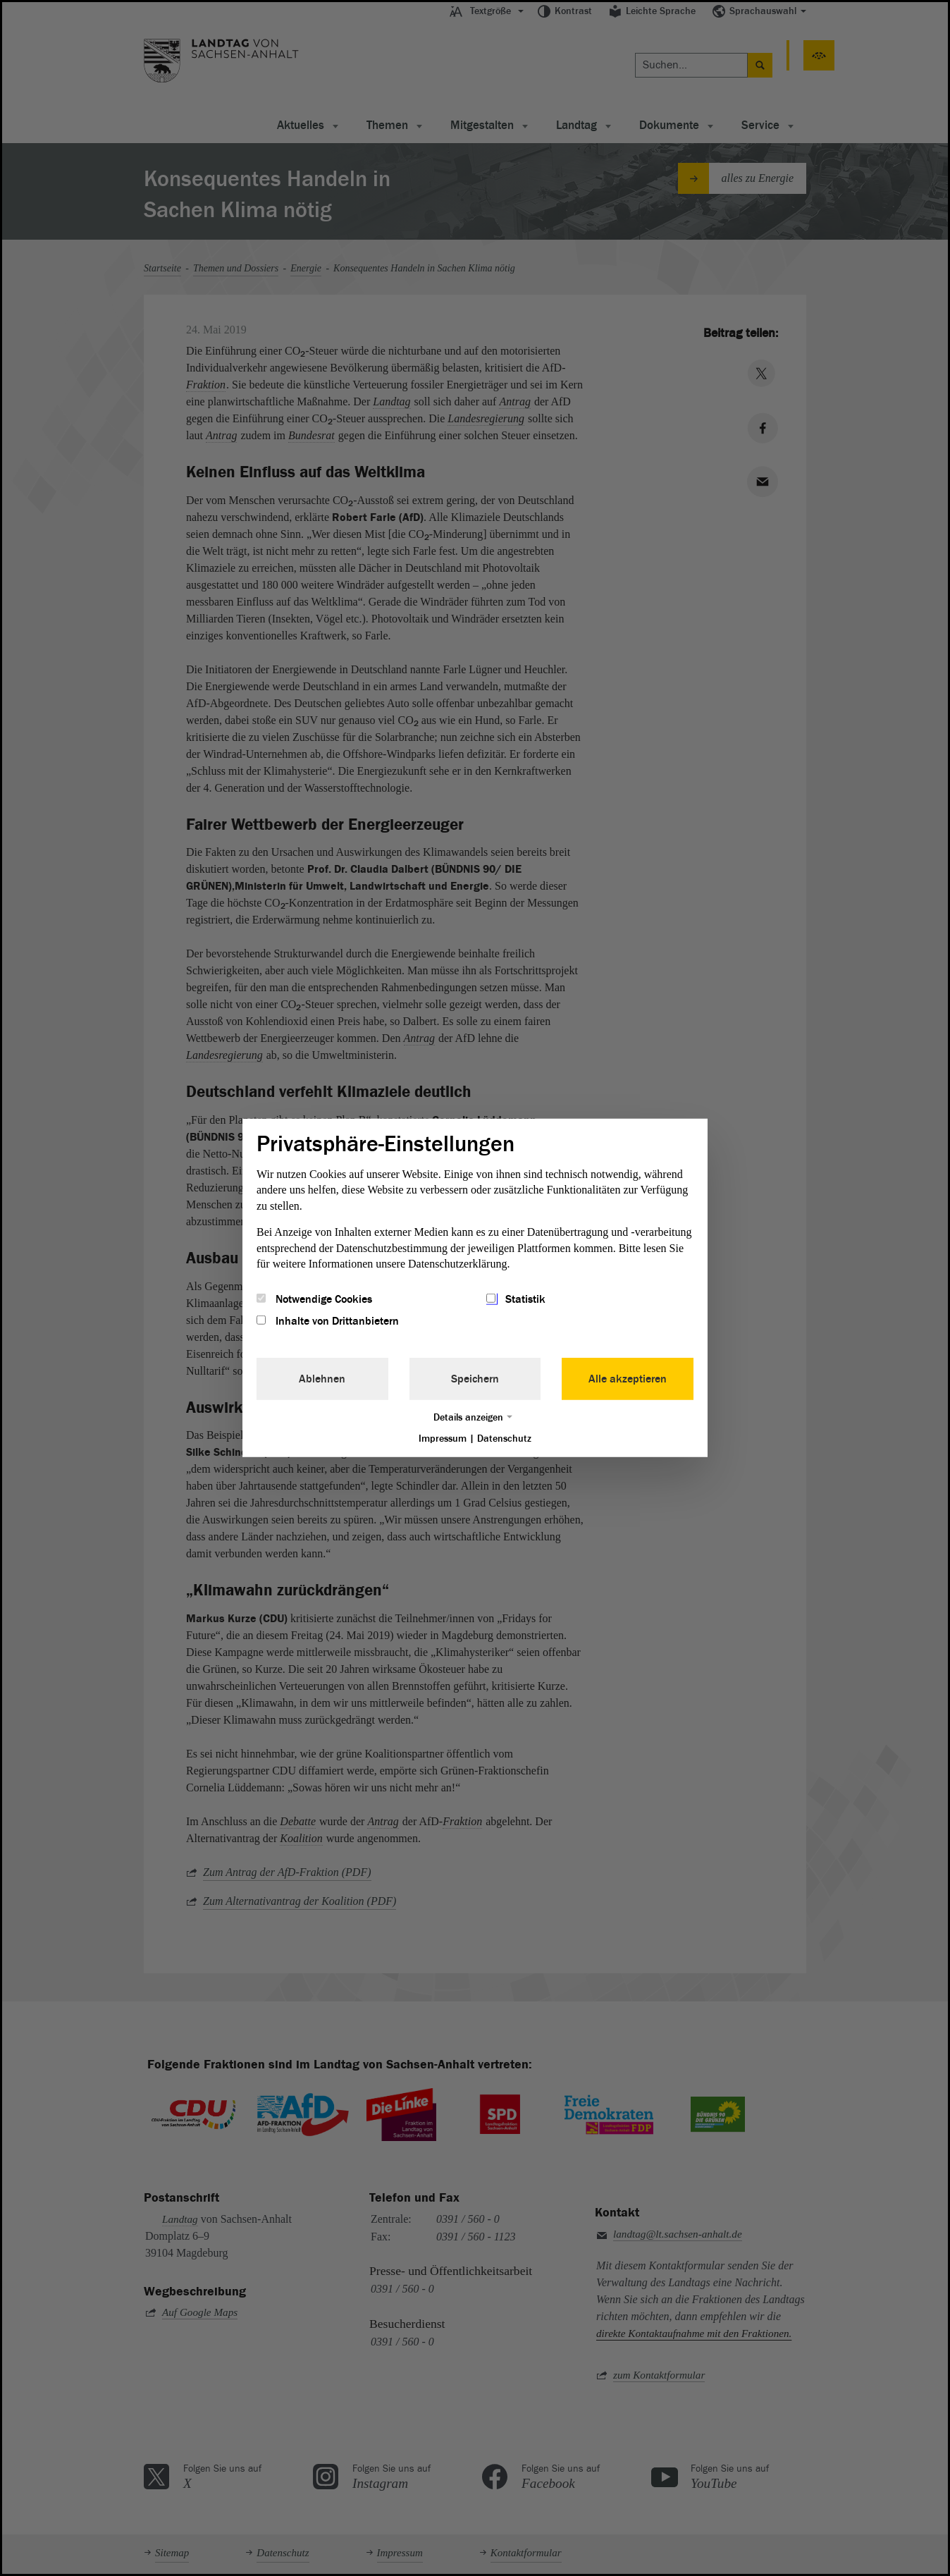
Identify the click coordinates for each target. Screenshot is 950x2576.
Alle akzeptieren (627, 1378)
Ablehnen (322, 1378)
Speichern (475, 1378)
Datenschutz (504, 1438)
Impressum (443, 1438)
